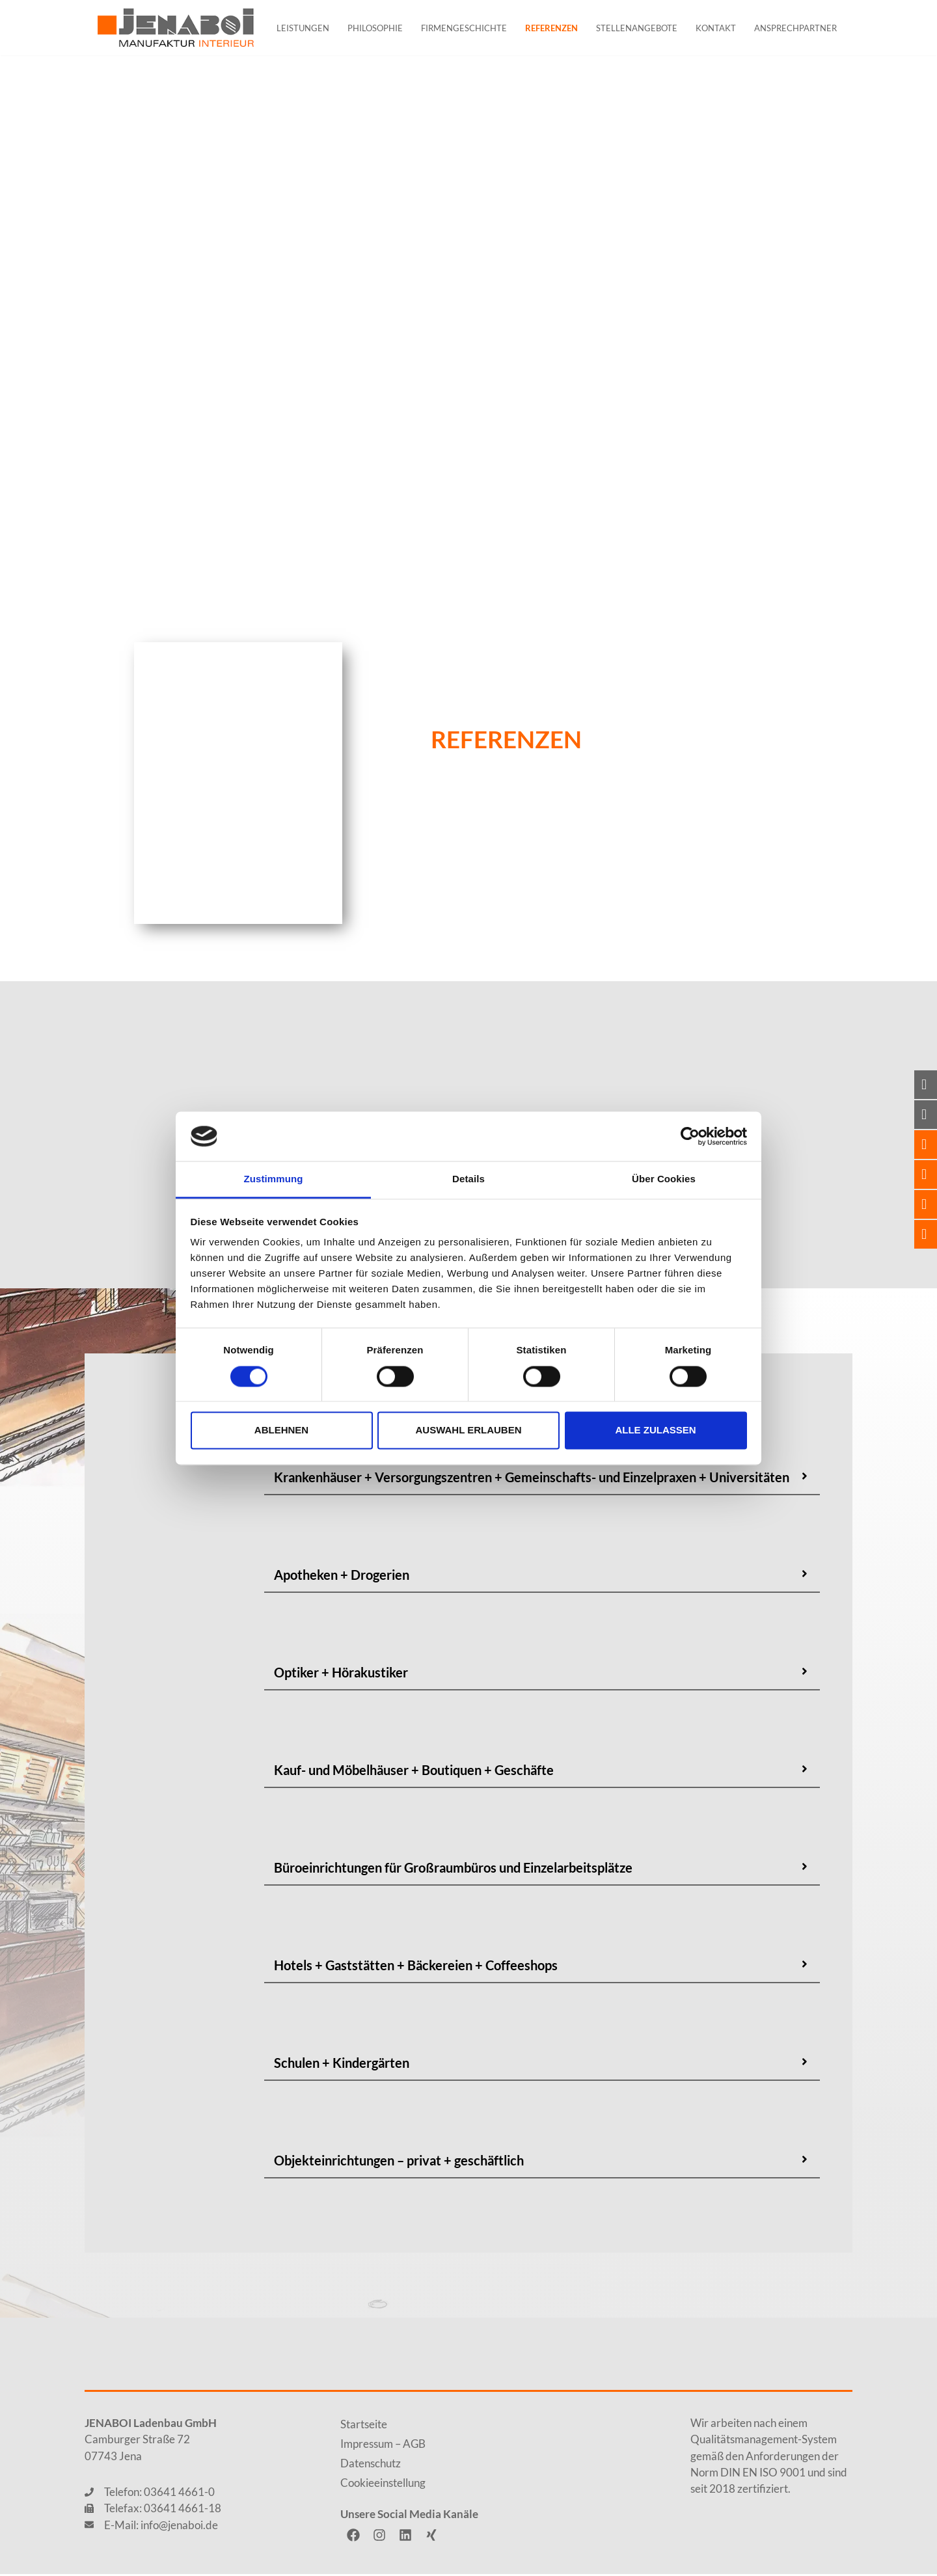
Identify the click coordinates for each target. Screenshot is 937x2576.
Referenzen (551, 28)
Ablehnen (281, 1430)
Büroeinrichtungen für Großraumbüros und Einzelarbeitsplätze (453, 1869)
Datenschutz (370, 2465)
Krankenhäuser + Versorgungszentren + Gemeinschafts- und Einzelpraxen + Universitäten (531, 1479)
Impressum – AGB (383, 2445)
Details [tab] (468, 1179)
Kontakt (716, 28)
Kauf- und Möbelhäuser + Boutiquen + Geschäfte (414, 1772)
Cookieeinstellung (383, 2484)
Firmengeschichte (464, 28)
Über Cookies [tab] (664, 1179)
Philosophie (375, 28)
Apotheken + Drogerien (341, 1576)
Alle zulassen (655, 1430)
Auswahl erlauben (468, 1430)
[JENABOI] (176, 27)
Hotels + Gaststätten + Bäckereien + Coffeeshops (416, 1967)
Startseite (363, 2426)
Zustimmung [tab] (273, 1179)
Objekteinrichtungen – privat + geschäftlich (399, 2162)
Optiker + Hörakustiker (341, 1674)
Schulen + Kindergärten (341, 2064)
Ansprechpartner (795, 28)
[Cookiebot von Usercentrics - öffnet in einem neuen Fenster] (690, 1136)
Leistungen (303, 28)
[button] (542, 1480)
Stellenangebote (636, 28)
